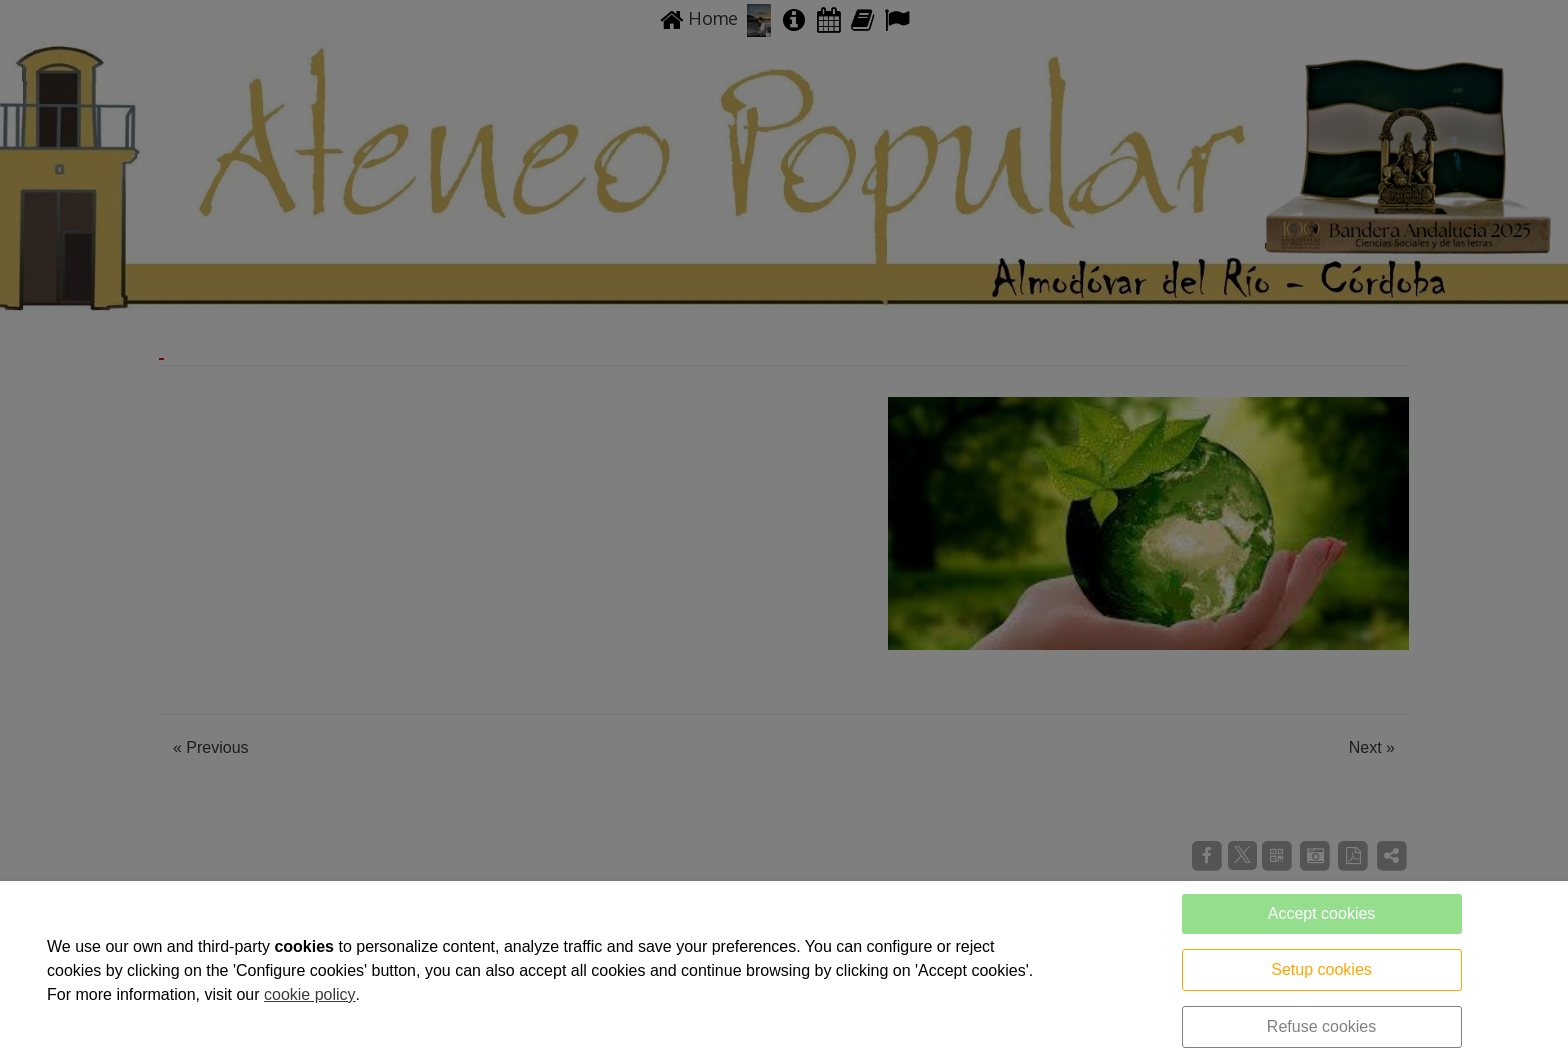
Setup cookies (1321, 969)
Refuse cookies (1321, 1026)
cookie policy (310, 994)
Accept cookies (1322, 913)
